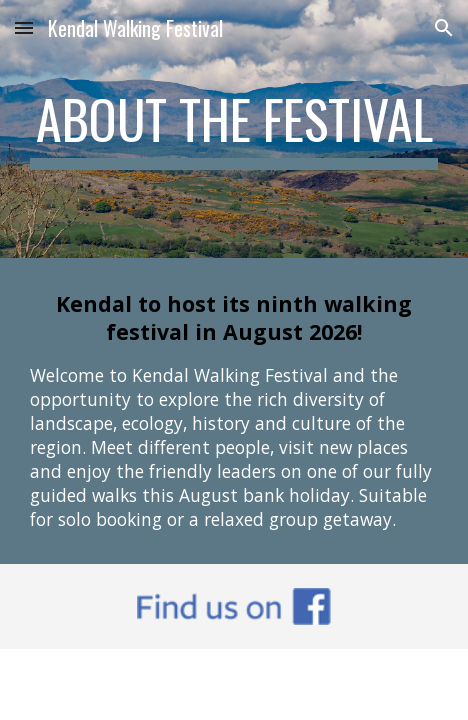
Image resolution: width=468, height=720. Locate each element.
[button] (24, 27)
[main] (234, 129)
